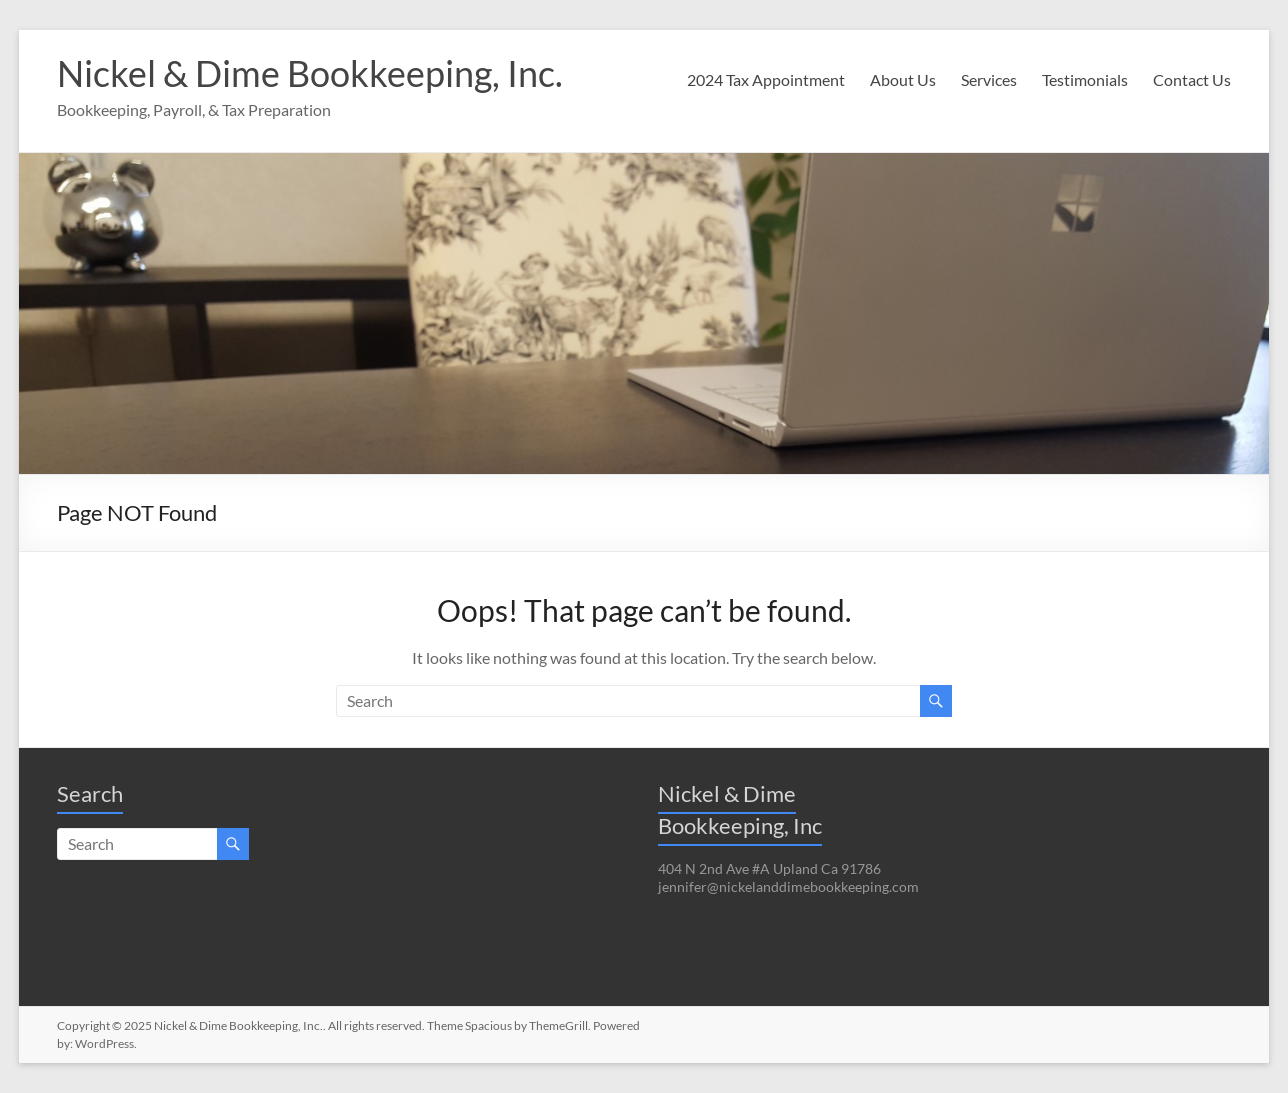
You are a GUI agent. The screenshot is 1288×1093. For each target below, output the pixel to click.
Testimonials (1085, 79)
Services (989, 79)
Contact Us (1192, 79)
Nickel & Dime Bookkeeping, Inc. (310, 73)
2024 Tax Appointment (766, 79)
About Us (903, 79)
